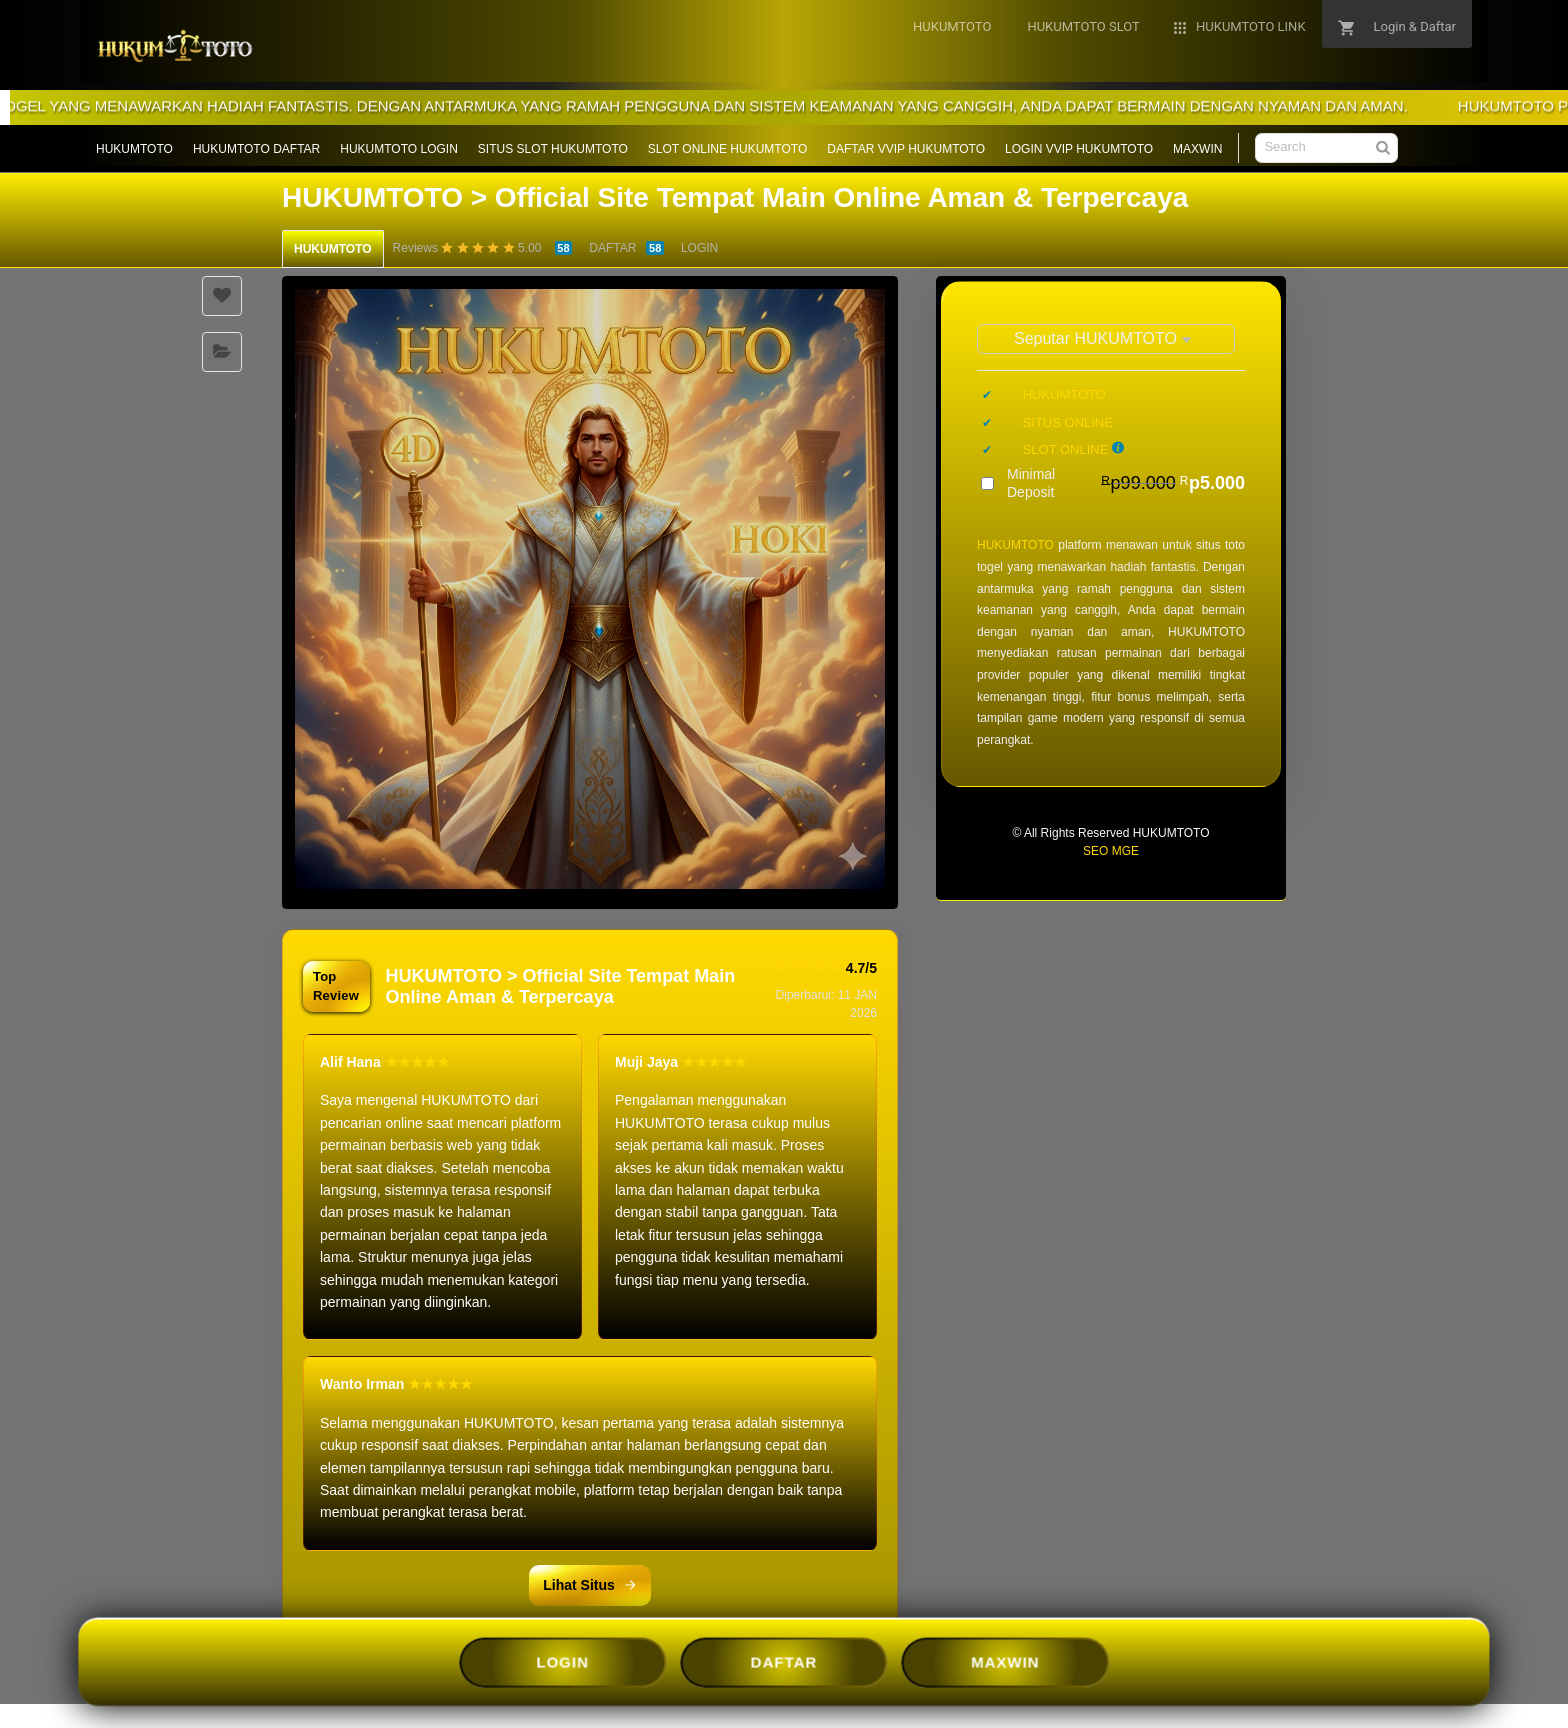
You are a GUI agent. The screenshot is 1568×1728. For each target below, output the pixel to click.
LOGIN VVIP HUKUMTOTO (1079, 149)
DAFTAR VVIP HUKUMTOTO (906, 149)
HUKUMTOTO (134, 149)
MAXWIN (1197, 149)
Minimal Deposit (1126, 483)
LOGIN (699, 248)
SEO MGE (1111, 851)
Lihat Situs (590, 1585)
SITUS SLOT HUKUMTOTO (553, 149)
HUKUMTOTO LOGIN (399, 149)
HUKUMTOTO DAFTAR (256, 149)
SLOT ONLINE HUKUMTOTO (727, 149)
